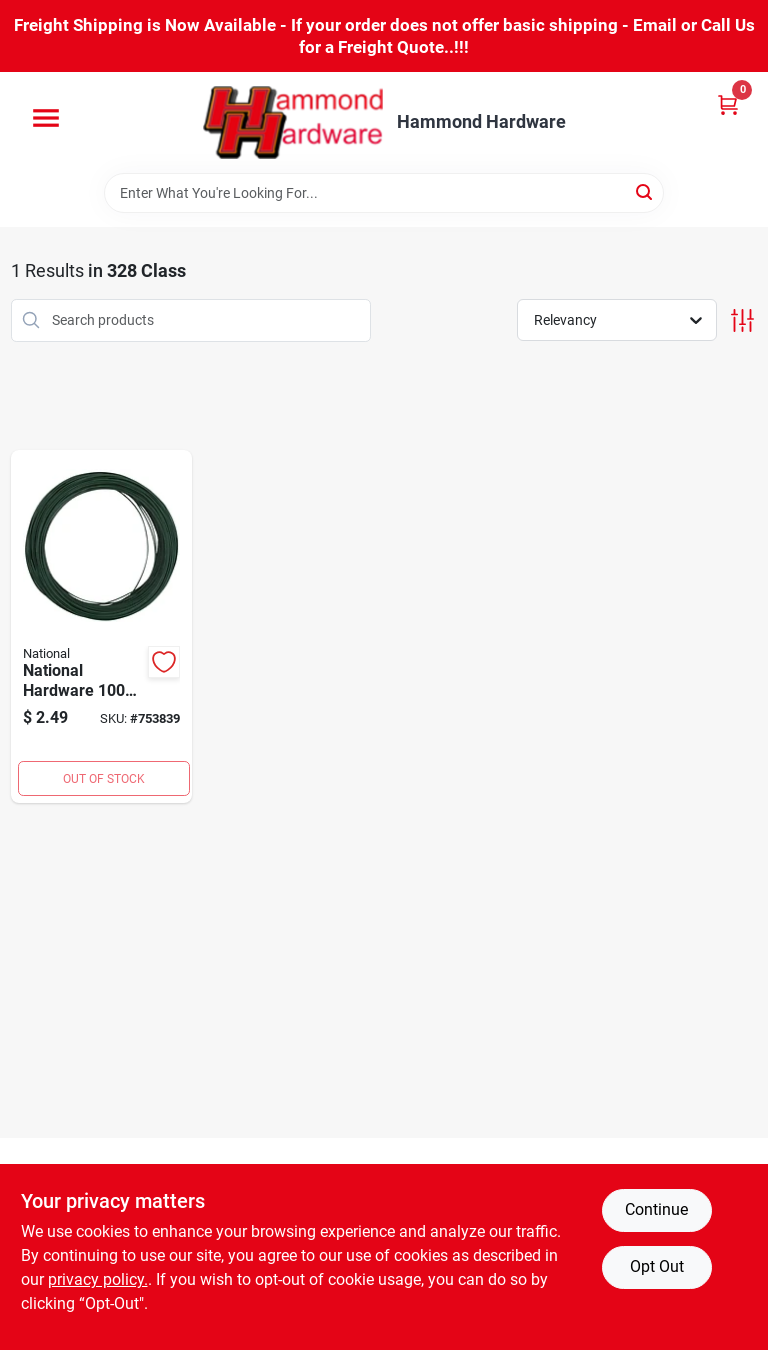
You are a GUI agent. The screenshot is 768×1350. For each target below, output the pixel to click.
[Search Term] (384, 193)
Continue (656, 1209)
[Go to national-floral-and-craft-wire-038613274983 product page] (102, 627)
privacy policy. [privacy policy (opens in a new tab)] (98, 1279)
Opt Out (657, 1266)
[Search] (645, 191)
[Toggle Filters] (742, 320)
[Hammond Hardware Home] (293, 122)
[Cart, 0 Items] (728, 104)
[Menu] (46, 118)
